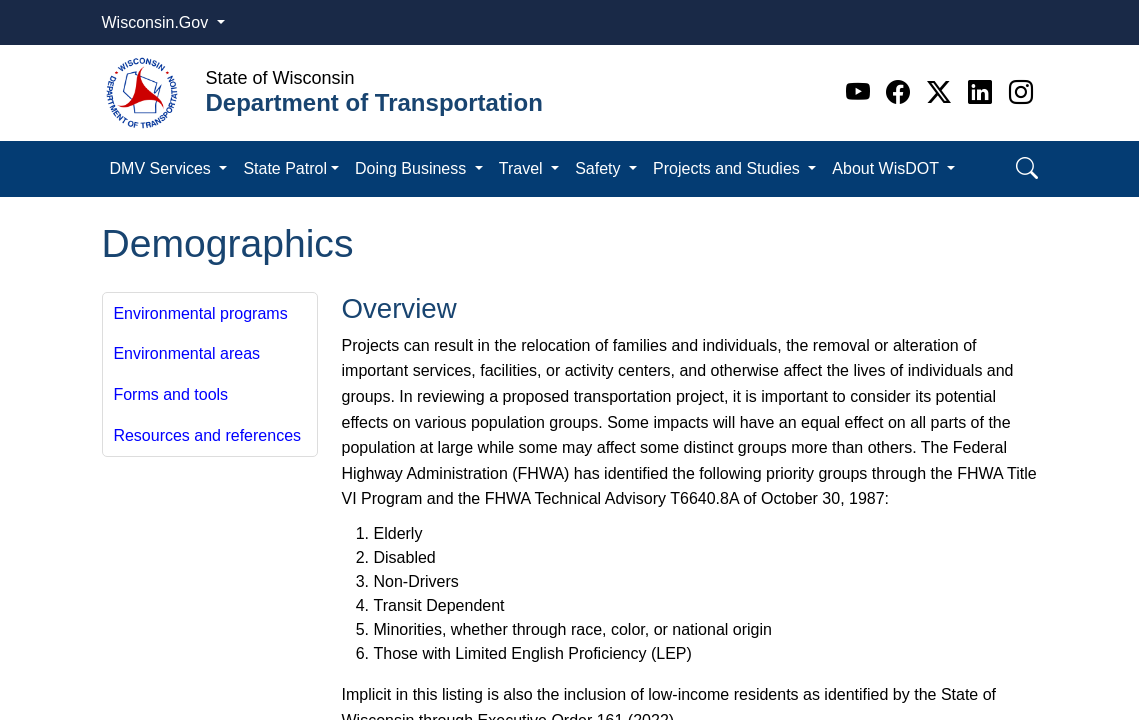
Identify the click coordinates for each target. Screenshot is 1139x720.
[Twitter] (942, 92)
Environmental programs (200, 313)
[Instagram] (1021, 92)
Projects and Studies (728, 168)
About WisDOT (887, 168)
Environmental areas (186, 353)
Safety (600, 168)
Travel (523, 168)
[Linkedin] (983, 92)
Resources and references (207, 435)
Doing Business (413, 168)
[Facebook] (901, 92)
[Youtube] (861, 92)
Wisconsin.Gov (157, 22)
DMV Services (163, 168)
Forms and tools (170, 394)
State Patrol (285, 168)
